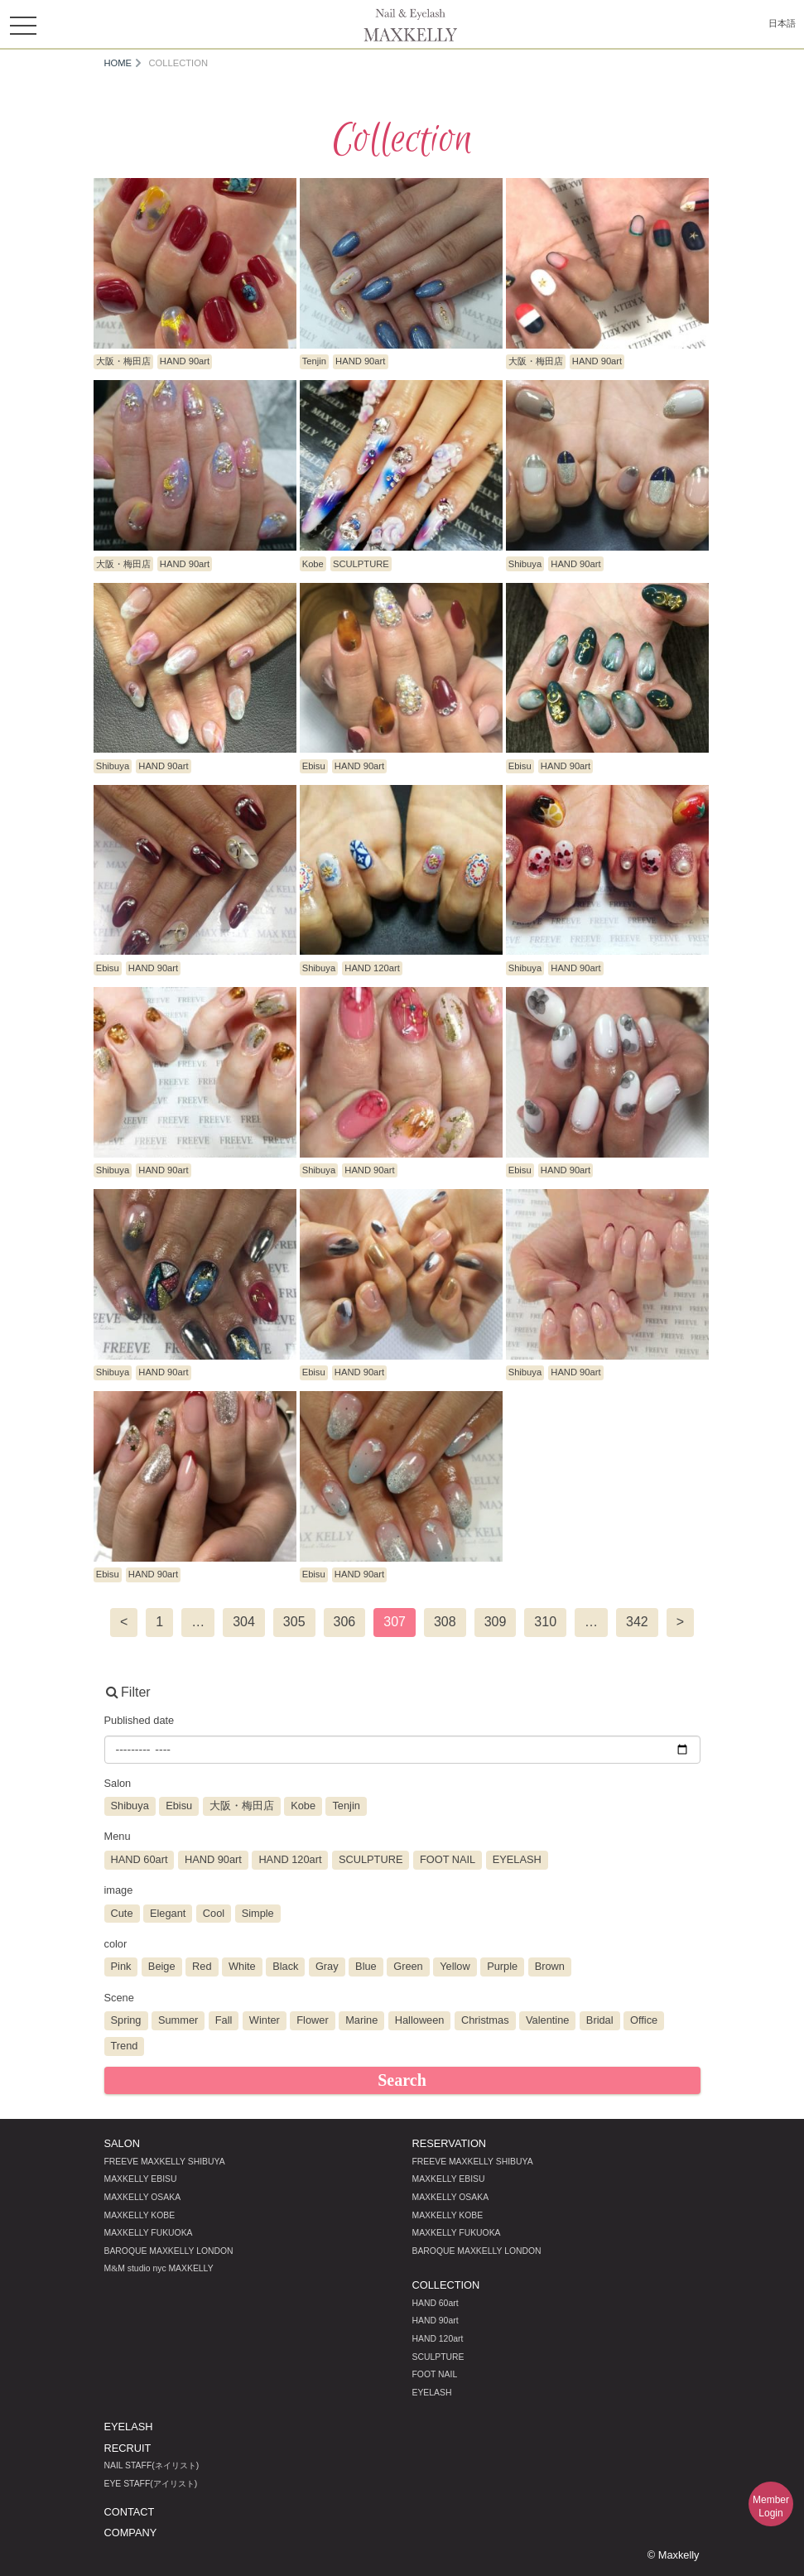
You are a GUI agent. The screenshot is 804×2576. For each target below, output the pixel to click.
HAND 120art (438, 2338)
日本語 (782, 23)
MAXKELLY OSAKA (142, 2197)
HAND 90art (435, 2320)
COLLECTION (446, 2285)
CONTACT (129, 2512)
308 (445, 1622)
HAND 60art (435, 2303)
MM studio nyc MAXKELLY (159, 2268)
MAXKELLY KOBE (140, 2215)
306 (345, 1622)
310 (545, 1622)
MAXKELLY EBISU (140, 2179)
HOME (118, 63)
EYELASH (432, 2392)
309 (495, 1622)
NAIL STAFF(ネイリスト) (152, 2465)
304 (244, 1622)
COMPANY (130, 2532)
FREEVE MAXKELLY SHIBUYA (164, 2161)
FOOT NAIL (435, 2374)
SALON (122, 2143)
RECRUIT (128, 2448)
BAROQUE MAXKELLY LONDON (168, 2251)
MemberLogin (771, 2506)
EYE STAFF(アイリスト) (151, 2483)
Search (402, 2080)
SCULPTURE (438, 2357)
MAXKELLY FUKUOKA (148, 2232)
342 (637, 1622)
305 (294, 1622)
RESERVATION (449, 2143)
